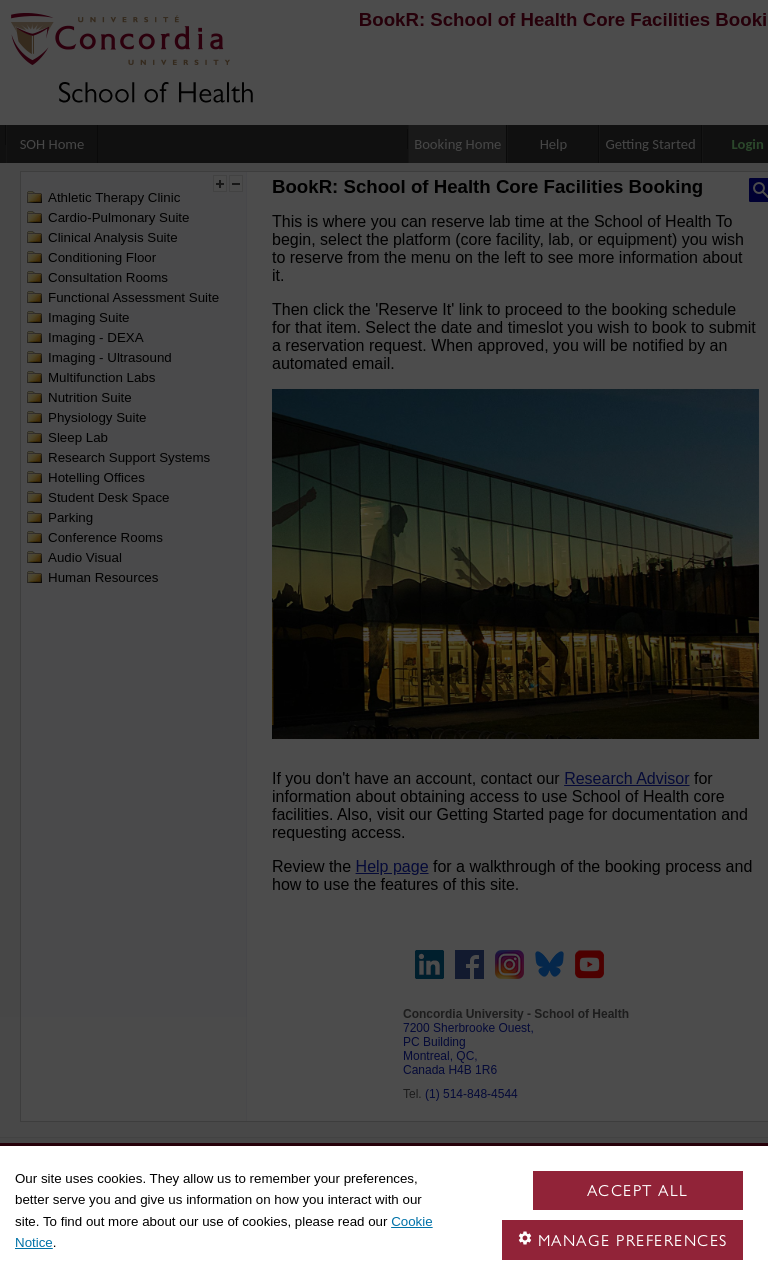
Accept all (638, 1190)
